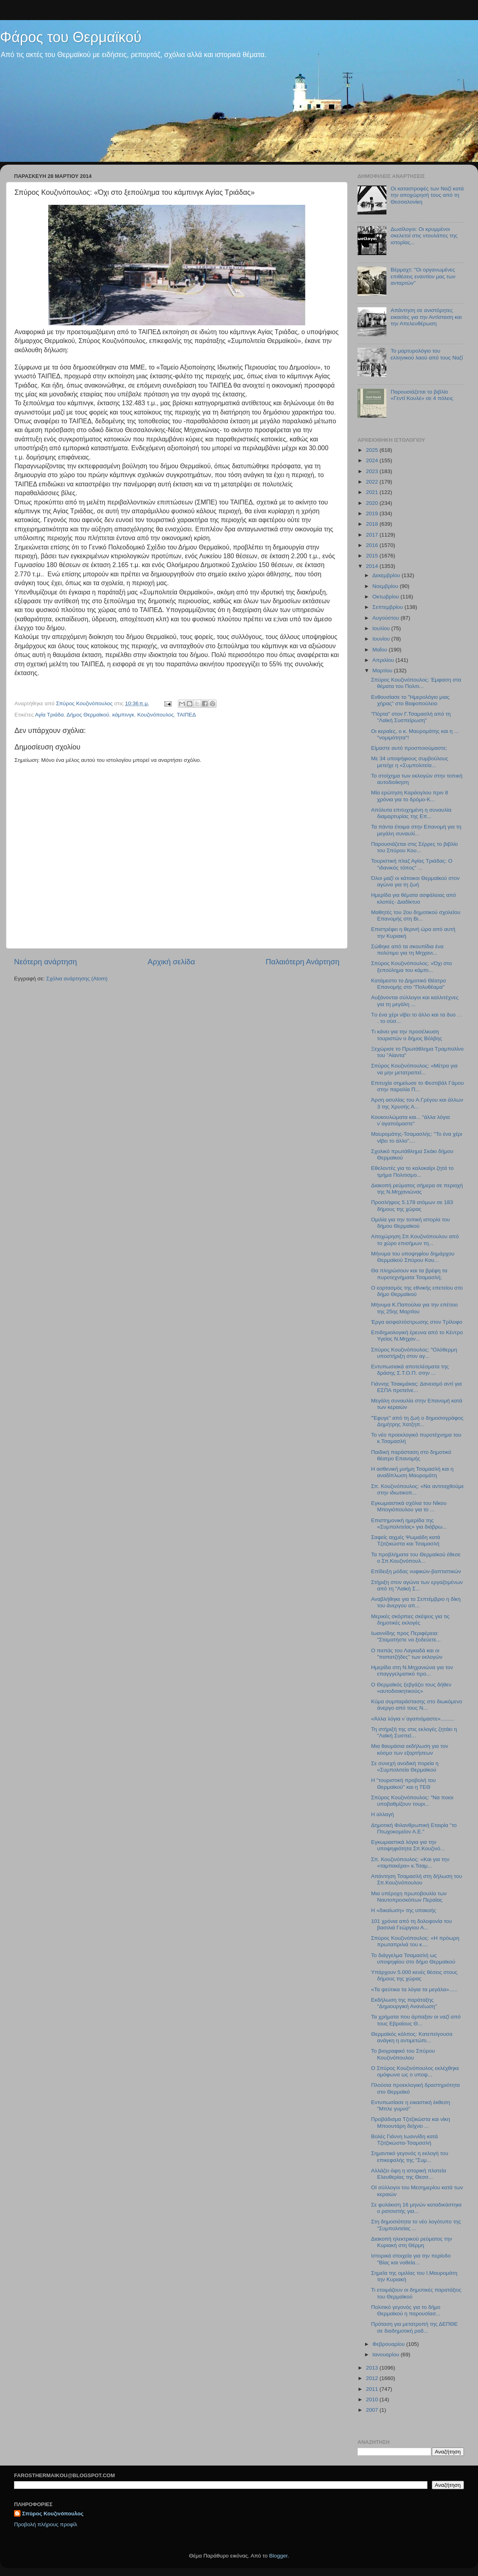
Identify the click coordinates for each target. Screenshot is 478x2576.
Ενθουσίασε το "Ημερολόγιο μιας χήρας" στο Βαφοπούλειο (410, 700)
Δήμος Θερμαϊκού (88, 715)
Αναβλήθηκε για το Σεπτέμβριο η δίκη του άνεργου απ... (416, 1602)
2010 (373, 2399)
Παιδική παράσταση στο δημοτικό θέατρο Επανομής (411, 1455)
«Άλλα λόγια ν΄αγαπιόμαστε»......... (412, 1719)
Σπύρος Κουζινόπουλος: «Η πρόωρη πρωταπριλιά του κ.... (415, 1941)
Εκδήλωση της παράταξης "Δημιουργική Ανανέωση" (404, 2003)
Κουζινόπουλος (155, 715)
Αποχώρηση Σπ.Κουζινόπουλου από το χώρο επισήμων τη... (415, 1239)
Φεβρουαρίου (389, 2344)
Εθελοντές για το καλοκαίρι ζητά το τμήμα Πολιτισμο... (412, 1171)
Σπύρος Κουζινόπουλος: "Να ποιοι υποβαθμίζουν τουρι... (412, 1800)
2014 (373, 566)
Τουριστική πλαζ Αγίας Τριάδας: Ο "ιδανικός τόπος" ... (412, 864)
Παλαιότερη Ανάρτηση (302, 961)
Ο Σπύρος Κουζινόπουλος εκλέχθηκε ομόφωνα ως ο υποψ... (415, 2071)
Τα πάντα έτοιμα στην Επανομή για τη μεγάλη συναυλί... (416, 830)
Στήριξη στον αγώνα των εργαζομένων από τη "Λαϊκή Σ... (417, 1585)
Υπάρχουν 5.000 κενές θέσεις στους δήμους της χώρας (414, 1975)
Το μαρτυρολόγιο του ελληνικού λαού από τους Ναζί (426, 354)
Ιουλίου (381, 628)
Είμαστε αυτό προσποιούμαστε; (409, 748)
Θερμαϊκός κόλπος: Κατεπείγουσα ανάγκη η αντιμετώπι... (411, 2037)
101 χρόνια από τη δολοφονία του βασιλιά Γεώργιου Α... (411, 1924)
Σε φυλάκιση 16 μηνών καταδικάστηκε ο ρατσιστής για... (416, 2208)
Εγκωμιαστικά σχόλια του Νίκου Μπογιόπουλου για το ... (409, 1506)
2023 (373, 471)
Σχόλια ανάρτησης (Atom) (77, 979)
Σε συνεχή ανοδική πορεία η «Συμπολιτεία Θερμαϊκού (405, 1766)
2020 (373, 503)
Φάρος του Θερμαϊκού (70, 37)
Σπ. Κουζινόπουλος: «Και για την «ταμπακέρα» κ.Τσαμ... (410, 1862)
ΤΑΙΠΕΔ (186, 715)
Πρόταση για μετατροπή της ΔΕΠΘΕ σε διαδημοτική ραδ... (414, 2327)
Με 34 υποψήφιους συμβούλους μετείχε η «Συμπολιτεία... (409, 761)
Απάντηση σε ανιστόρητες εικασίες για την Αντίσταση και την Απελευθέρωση (426, 316)
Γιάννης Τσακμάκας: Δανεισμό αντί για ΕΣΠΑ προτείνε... (416, 1387)
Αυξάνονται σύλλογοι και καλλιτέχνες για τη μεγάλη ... (415, 1000)
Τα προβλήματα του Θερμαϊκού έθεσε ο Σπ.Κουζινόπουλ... (416, 1557)
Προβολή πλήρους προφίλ (45, 2524)
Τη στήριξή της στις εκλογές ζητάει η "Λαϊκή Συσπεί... (414, 1732)
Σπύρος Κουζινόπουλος (53, 2514)
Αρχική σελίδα (171, 961)
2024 (373, 460)
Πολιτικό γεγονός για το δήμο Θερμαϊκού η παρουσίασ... (406, 2310)
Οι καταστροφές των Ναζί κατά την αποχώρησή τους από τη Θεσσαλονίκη (427, 195)
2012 (373, 2378)
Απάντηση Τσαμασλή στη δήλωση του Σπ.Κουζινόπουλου (416, 1879)
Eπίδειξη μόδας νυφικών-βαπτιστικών (416, 1571)
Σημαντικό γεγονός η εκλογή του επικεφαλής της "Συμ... (409, 2156)
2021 (373, 492)
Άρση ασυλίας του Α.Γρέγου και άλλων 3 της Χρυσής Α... (417, 1103)
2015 (373, 556)
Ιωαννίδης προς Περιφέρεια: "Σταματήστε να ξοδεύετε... (406, 1636)
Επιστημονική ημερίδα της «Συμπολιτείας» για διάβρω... (409, 1523)
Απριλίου (383, 660)
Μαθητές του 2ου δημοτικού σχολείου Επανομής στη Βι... (415, 915)
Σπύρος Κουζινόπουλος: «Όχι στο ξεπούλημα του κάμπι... (411, 966)
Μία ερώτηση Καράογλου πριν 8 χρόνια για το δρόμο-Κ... (409, 796)
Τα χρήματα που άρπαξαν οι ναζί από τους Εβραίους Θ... (416, 2020)
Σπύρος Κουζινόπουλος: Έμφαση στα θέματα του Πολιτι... (416, 683)
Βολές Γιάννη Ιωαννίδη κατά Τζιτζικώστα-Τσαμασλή (404, 2139)
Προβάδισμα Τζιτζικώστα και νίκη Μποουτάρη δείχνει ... (410, 2122)
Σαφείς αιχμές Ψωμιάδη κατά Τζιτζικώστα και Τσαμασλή (405, 1540)
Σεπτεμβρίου (388, 607)
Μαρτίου (383, 670)
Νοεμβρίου (386, 586)
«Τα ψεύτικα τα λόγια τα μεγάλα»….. (414, 1989)
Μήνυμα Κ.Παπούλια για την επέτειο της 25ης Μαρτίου (414, 1308)
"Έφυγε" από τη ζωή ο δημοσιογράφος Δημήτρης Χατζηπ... (417, 1421)
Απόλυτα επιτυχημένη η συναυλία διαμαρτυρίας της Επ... (411, 813)
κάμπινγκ (123, 715)
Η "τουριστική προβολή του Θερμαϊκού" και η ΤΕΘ (403, 1783)
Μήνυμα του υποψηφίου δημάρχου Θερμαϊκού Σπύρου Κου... (412, 1257)
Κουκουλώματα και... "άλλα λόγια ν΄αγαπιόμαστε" (410, 1120)
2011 (373, 2389)
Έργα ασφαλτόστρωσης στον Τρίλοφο (416, 1322)
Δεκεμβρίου (387, 575)
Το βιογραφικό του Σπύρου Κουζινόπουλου (403, 2054)
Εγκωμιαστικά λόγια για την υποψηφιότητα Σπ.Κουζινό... (408, 1845)
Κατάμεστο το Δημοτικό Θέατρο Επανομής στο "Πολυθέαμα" (408, 984)
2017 (373, 535)
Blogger (278, 2556)
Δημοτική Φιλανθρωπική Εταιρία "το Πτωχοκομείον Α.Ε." (414, 1828)
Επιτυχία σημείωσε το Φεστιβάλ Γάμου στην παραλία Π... (417, 1086)
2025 (373, 450)
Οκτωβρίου (386, 597)
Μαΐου (380, 650)
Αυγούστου (386, 618)
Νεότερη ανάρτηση (45, 961)
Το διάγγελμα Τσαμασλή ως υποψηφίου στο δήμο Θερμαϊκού (413, 1958)
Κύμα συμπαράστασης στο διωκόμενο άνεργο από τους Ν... (416, 1704)
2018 (373, 524)
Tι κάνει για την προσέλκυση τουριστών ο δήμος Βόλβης (406, 1035)
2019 (373, 513)
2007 (373, 2410)
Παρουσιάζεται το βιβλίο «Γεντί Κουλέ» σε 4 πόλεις (421, 395)
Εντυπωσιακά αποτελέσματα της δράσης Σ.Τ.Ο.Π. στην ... (410, 1370)
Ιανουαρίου (386, 2354)
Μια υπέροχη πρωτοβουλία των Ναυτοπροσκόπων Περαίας (409, 1896)
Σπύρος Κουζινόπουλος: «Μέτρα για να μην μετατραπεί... (414, 1069)
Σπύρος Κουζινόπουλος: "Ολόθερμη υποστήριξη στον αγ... (414, 1353)
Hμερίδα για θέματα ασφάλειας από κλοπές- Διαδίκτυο (413, 898)
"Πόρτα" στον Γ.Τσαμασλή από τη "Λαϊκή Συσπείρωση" (411, 717)
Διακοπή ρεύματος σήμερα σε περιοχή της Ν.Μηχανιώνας (417, 1188)
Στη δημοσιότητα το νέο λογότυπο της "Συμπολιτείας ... (416, 2225)
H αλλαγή (382, 1814)
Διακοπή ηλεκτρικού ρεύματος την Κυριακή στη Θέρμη (411, 2242)
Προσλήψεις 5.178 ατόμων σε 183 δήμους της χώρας (412, 1205)
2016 (373, 545)
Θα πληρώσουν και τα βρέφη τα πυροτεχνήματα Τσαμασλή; (409, 1274)
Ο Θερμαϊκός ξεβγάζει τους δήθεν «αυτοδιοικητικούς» (411, 1688)
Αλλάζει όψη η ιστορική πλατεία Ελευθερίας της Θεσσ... (408, 2174)
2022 (373, 482)
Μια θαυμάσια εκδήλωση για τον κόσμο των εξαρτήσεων (409, 1749)
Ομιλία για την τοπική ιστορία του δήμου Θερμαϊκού (410, 1223)
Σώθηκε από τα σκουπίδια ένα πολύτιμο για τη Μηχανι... (407, 949)
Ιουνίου (381, 639)
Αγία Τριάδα (49, 715)
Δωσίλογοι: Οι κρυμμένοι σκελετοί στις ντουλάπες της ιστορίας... (423, 235)
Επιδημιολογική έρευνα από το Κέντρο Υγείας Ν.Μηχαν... (417, 1335)
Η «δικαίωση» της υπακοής (403, 1910)
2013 (373, 2368)
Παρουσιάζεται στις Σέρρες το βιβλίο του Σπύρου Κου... (414, 847)
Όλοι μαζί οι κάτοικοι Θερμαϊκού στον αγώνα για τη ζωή (415, 881)
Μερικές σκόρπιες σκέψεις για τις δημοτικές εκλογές (410, 1619)
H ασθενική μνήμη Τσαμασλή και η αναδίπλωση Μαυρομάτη (412, 1472)
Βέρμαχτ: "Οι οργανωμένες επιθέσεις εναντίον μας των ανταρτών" (422, 276)
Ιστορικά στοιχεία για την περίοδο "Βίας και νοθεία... (411, 2259)
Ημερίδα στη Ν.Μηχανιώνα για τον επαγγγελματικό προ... (412, 1670)
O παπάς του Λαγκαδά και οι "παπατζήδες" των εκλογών (407, 1653)
